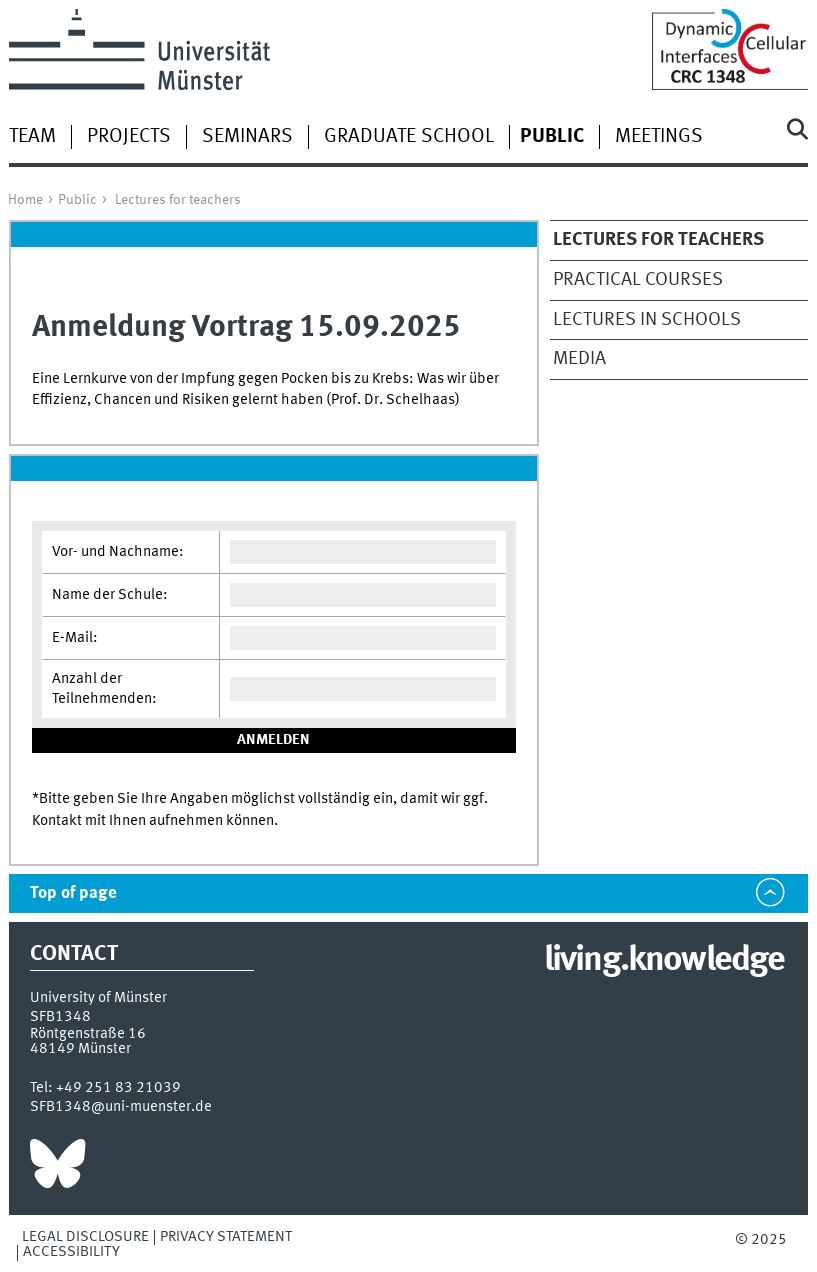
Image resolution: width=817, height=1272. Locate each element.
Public (77, 200)
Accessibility (71, 1252)
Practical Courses (638, 280)
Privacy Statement (226, 1237)
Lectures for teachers (178, 200)
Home (25, 200)
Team (32, 137)
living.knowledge (664, 961)
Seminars (247, 137)
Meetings (659, 137)
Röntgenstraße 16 (88, 1034)
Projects (129, 137)
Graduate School (409, 137)
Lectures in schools (647, 320)
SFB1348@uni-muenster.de (121, 1107)
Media (579, 359)
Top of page (73, 893)
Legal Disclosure (85, 1237)
